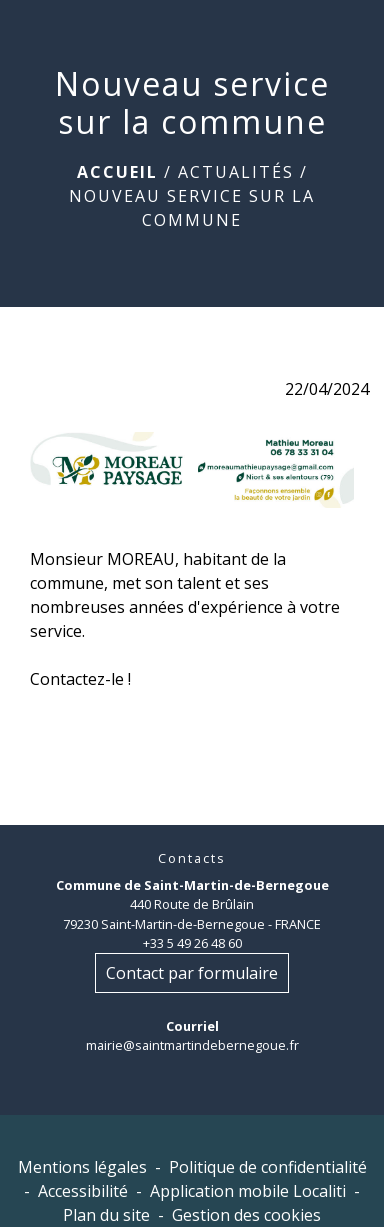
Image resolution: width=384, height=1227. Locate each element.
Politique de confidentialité (268, 1167)
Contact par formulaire (192, 973)
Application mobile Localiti (248, 1191)
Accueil (117, 172)
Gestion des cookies (246, 1215)
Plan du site (106, 1215)
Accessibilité (83, 1191)
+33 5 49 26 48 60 (192, 943)
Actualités (236, 172)
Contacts (192, 858)
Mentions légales (82, 1167)
